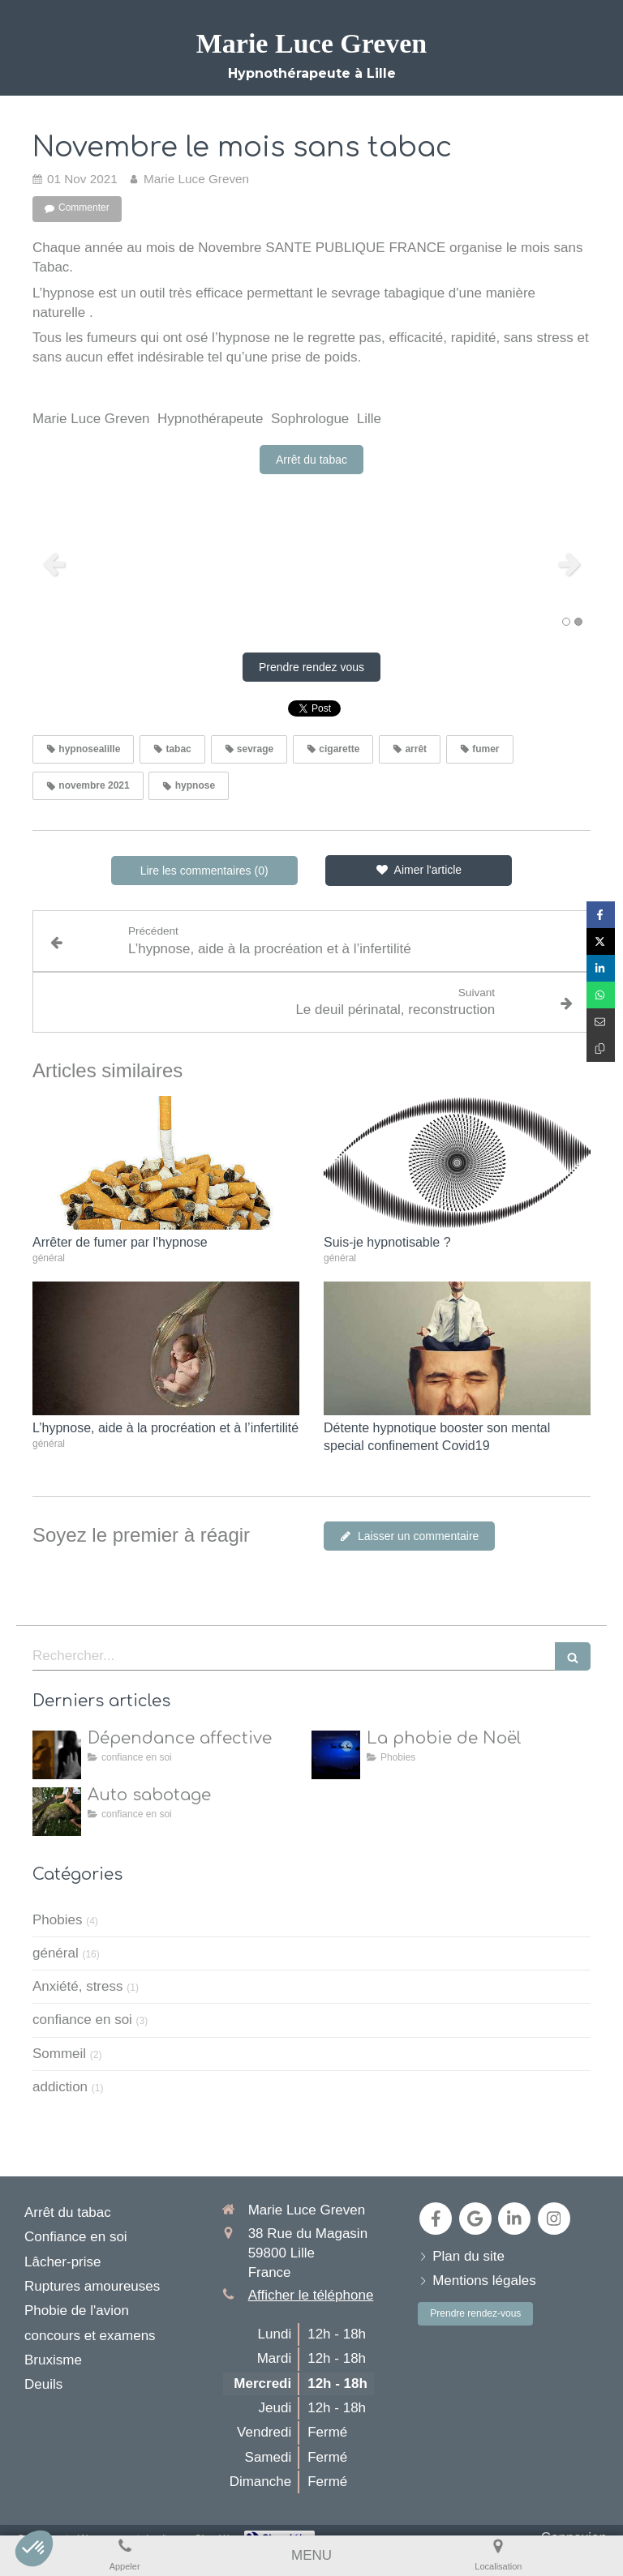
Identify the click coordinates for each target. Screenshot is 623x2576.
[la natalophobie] (336, 1755)
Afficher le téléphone (311, 2295)
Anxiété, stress (77, 1986)
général (55, 1953)
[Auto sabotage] (56, 1811)
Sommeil (59, 2053)
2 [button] (578, 622)
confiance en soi (82, 2019)
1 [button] (566, 622)
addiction (60, 2087)
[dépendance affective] (56, 1755)
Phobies (57, 1920)
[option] (311, 563)
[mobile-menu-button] (311, 2556)
